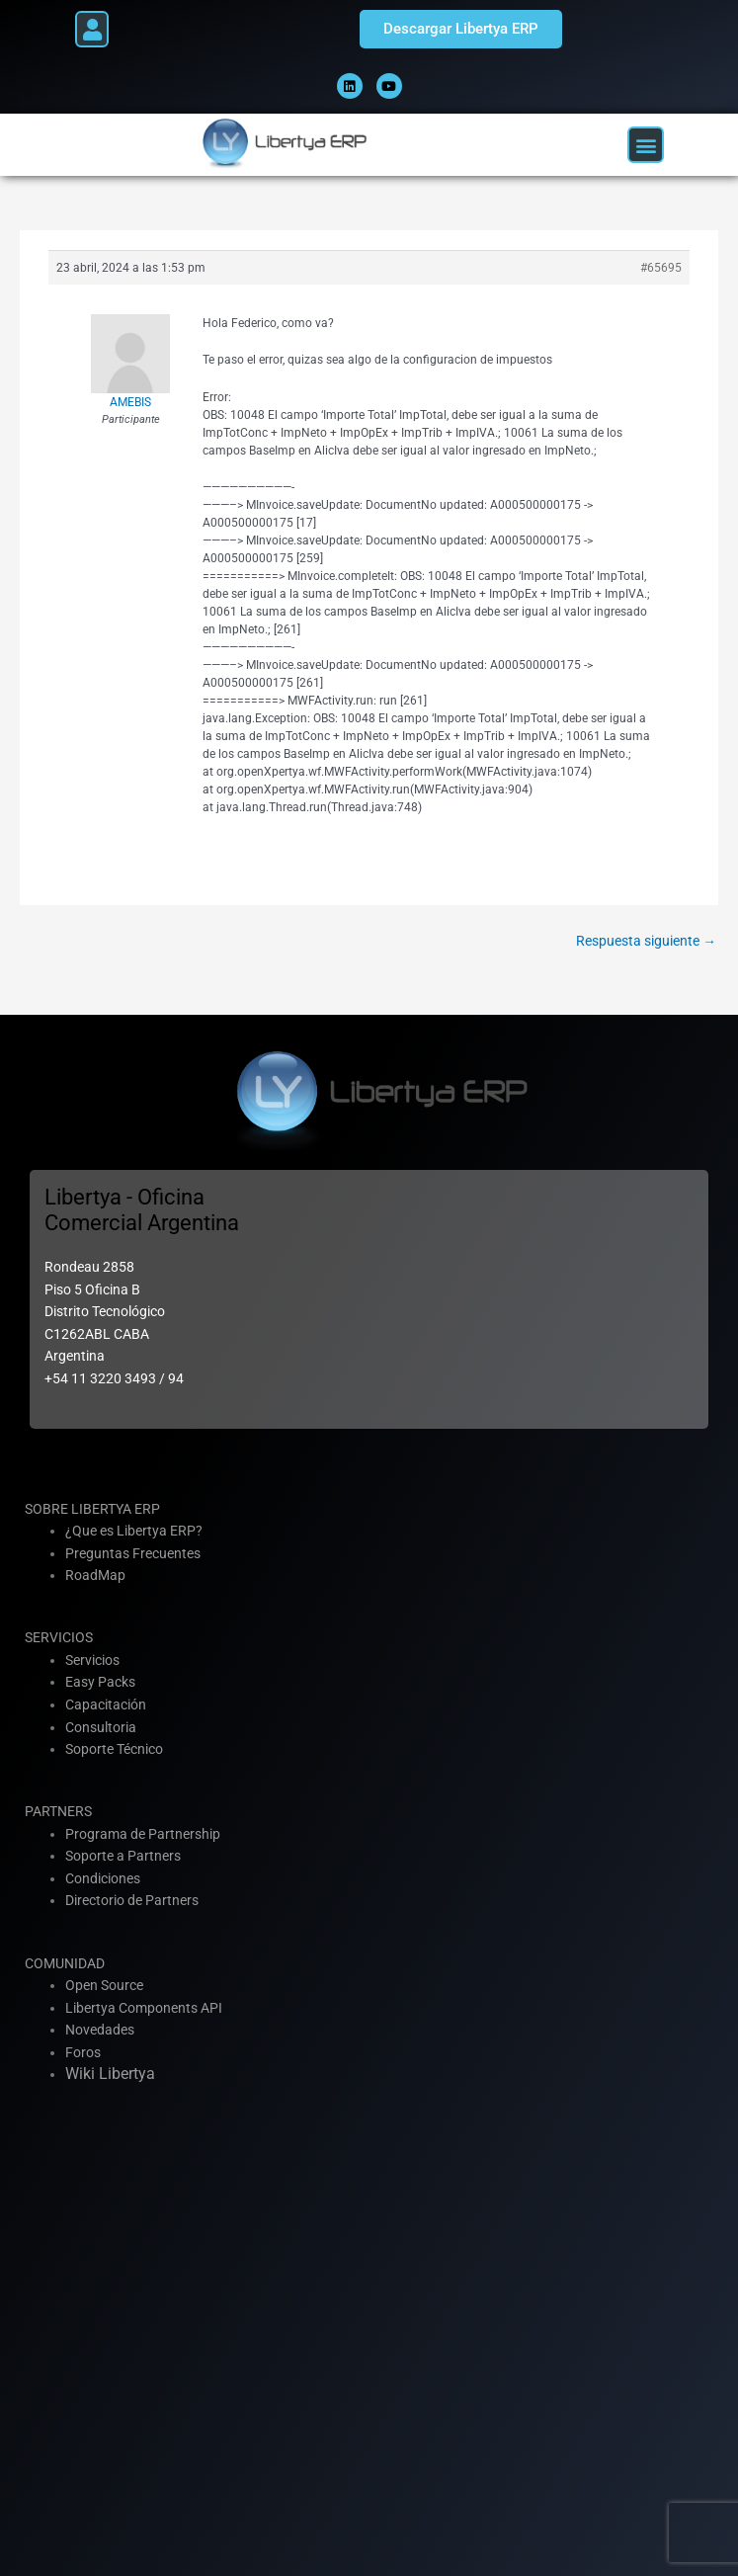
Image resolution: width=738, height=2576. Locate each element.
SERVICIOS (59, 1637)
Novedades (99, 2029)
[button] (92, 29)
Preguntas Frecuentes (133, 1553)
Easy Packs (100, 1682)
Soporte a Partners (123, 1856)
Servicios (92, 1660)
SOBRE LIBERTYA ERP (92, 1509)
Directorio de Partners (132, 1900)
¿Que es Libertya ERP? (134, 1530)
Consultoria (100, 1727)
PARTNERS (58, 1811)
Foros (83, 2052)
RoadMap (95, 1575)
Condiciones (102, 1878)
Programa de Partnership (142, 1834)
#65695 (661, 268)
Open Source (104, 1985)
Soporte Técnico (114, 1749)
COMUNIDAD (65, 1963)
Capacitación (105, 1704)
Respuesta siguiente (646, 941)
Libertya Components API (143, 2008)
